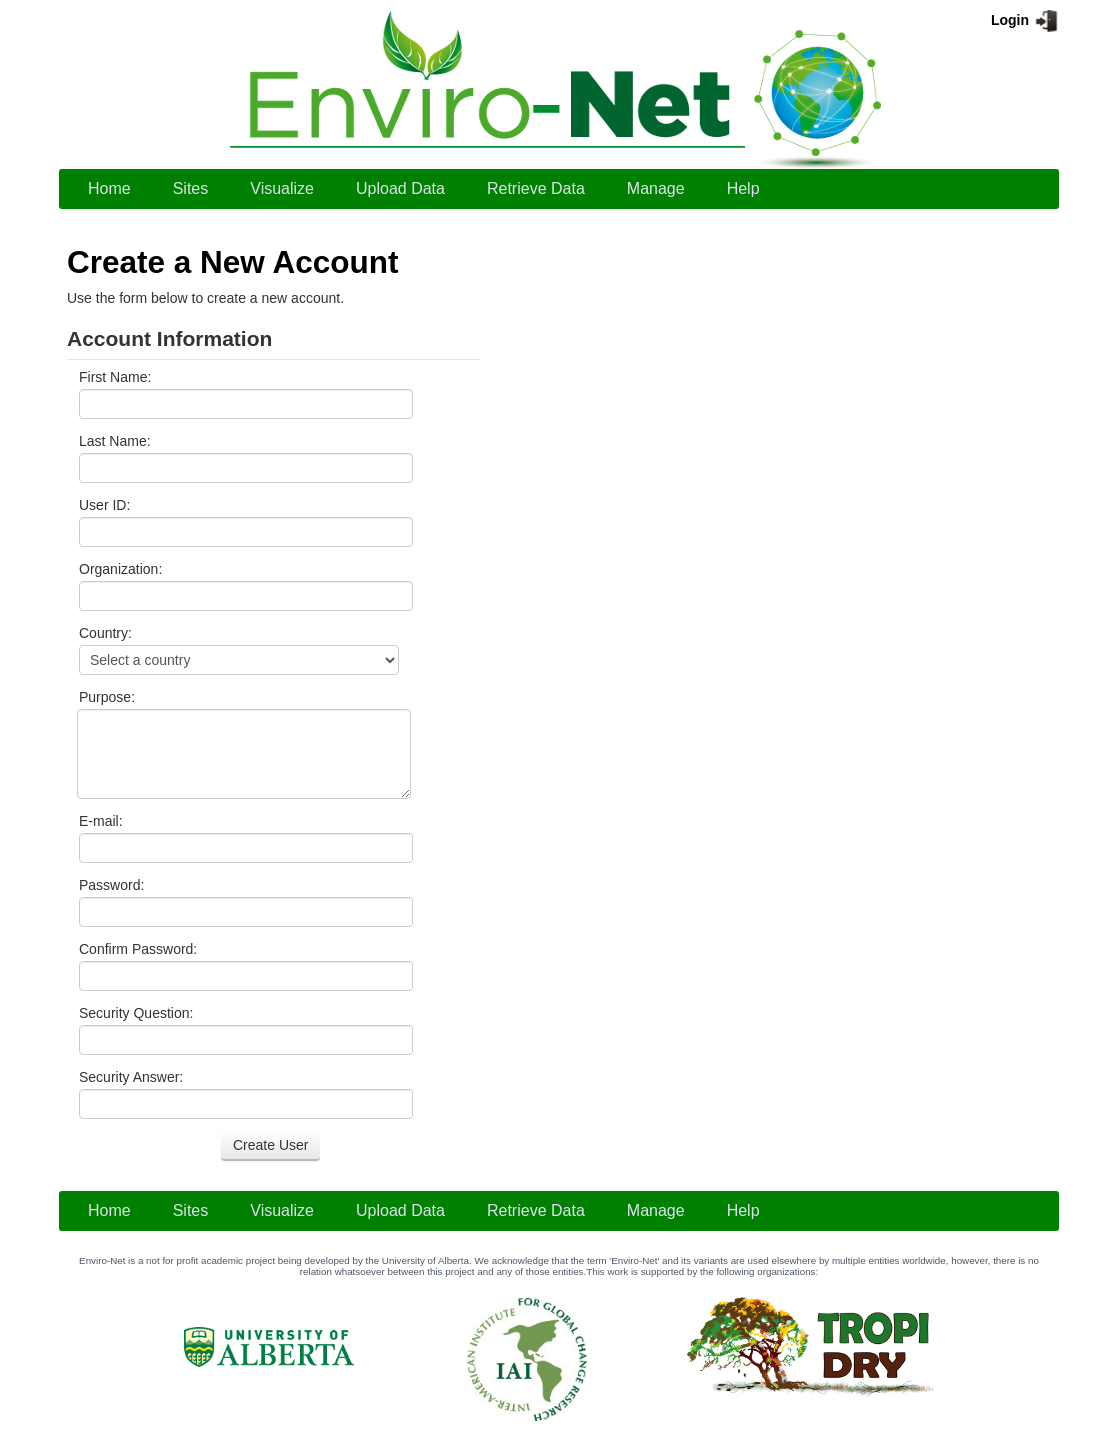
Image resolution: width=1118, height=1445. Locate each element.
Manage (656, 188)
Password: (111, 885)
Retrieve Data (536, 188)
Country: (105, 633)
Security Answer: (131, 1077)
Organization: (120, 569)
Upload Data (400, 188)
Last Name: (115, 441)
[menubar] (424, 189)
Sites (191, 188)
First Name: (115, 377)
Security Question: (136, 1013)
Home (109, 188)
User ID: (104, 505)
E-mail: (101, 821)
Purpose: (107, 697)
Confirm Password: (138, 949)
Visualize (282, 188)
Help (743, 188)
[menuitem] (109, 189)
